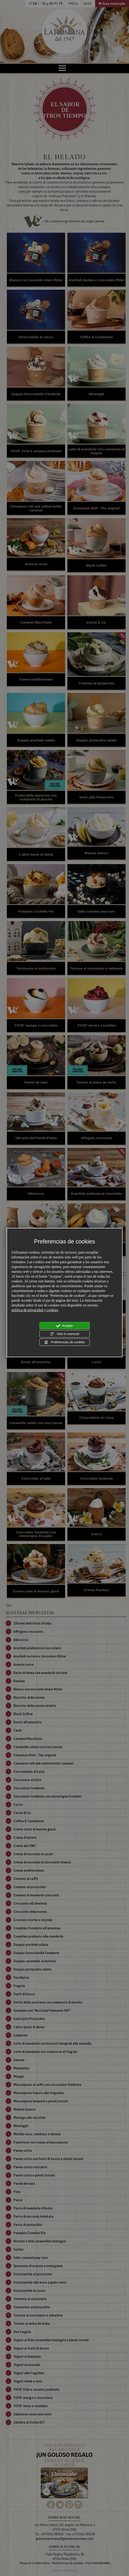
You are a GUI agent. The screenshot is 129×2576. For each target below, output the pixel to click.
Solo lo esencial (64, 1334)
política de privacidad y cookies (34, 1310)
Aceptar (64, 1326)
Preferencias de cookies (64, 1342)
